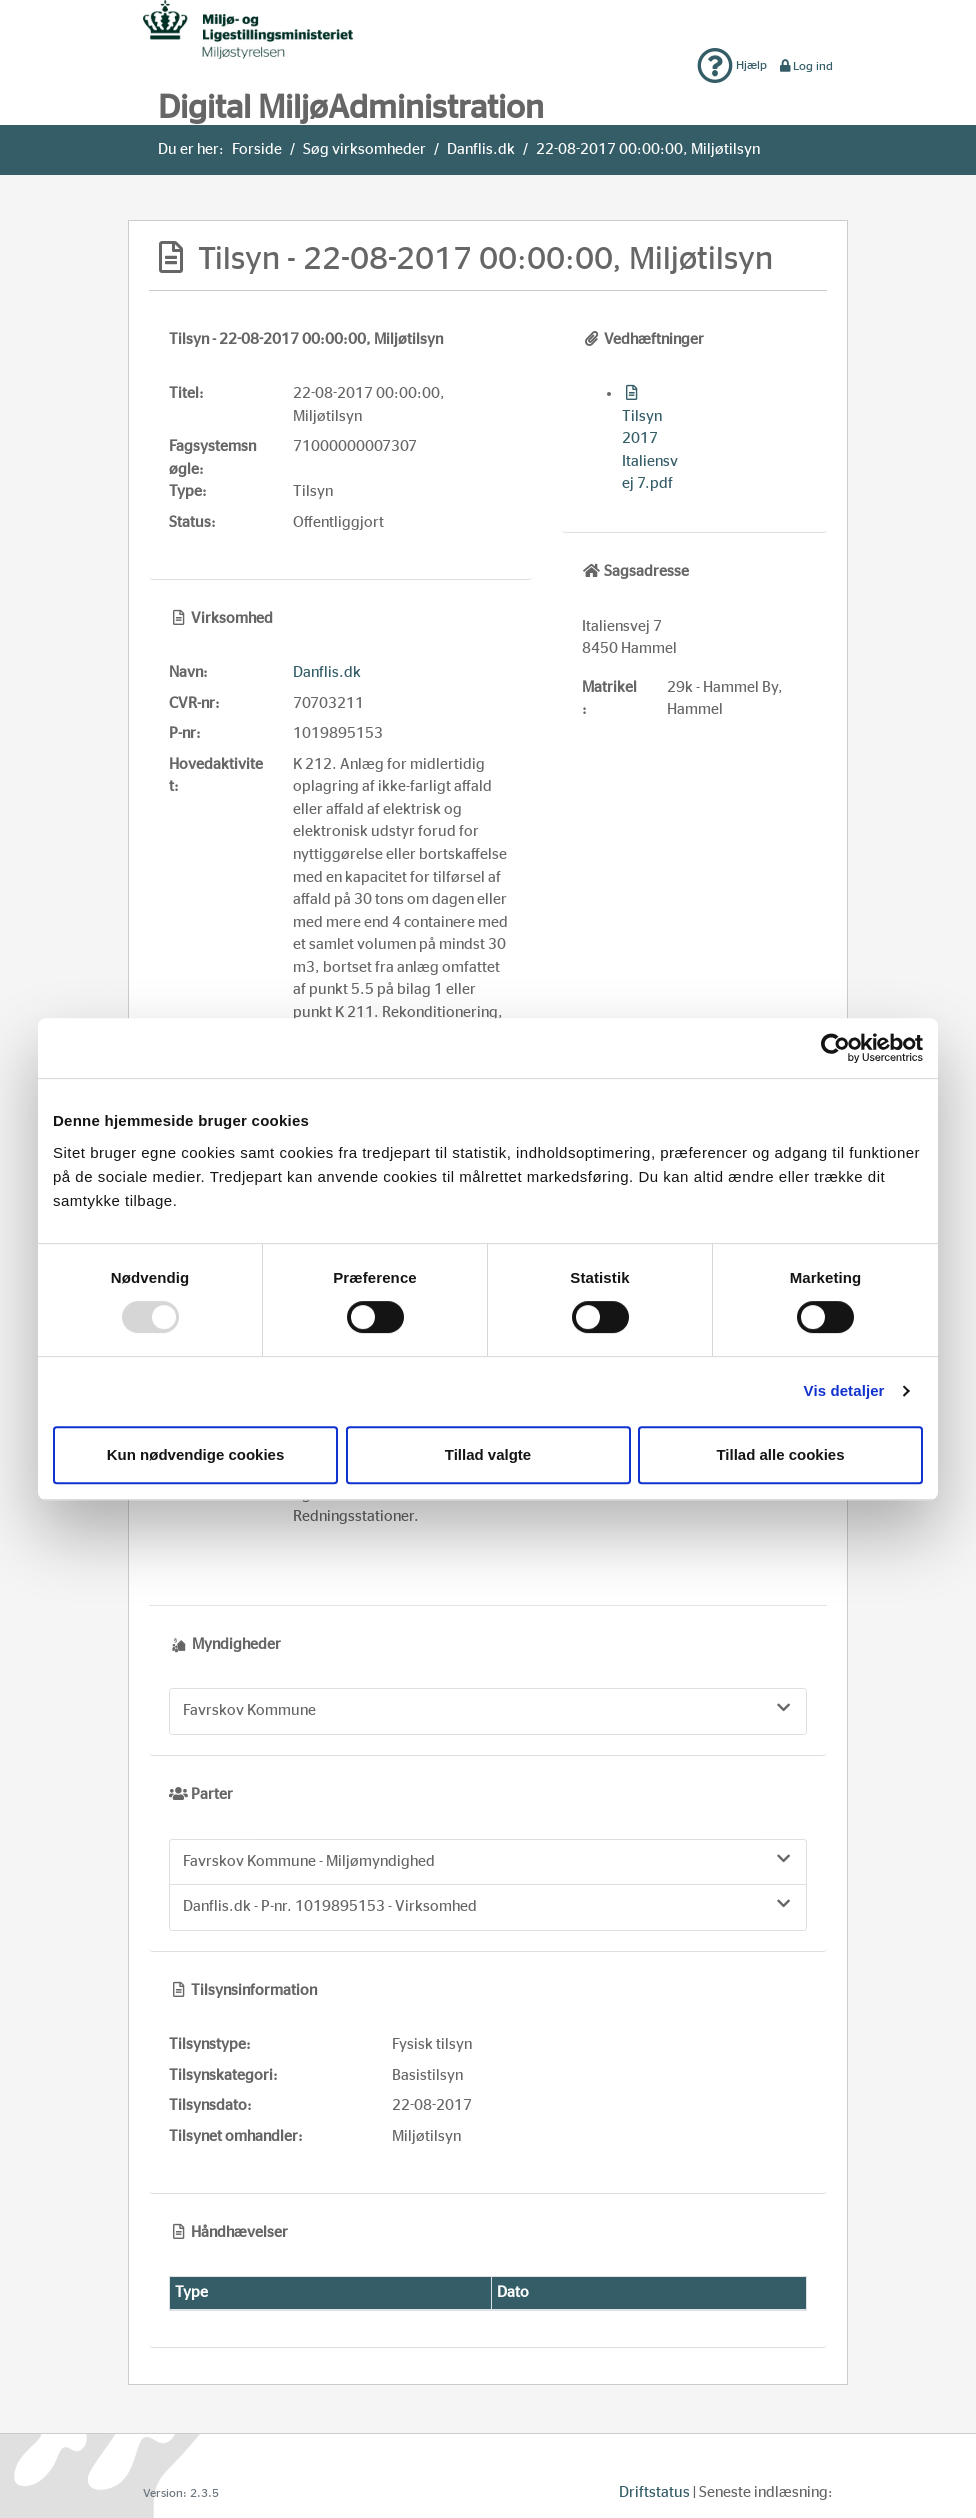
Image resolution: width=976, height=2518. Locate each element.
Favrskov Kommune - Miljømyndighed (488, 1860)
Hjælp (732, 65)
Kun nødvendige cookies (196, 1454)
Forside (257, 149)
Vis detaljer (844, 1390)
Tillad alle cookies (780, 1454)
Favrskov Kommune (488, 1709)
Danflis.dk (481, 149)
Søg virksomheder (364, 149)
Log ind (805, 66)
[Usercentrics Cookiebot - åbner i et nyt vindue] (835, 1048)
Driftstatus (654, 2492)
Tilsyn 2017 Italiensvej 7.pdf (650, 438)
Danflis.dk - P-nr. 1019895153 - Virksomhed (488, 1905)
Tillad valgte (488, 1454)
